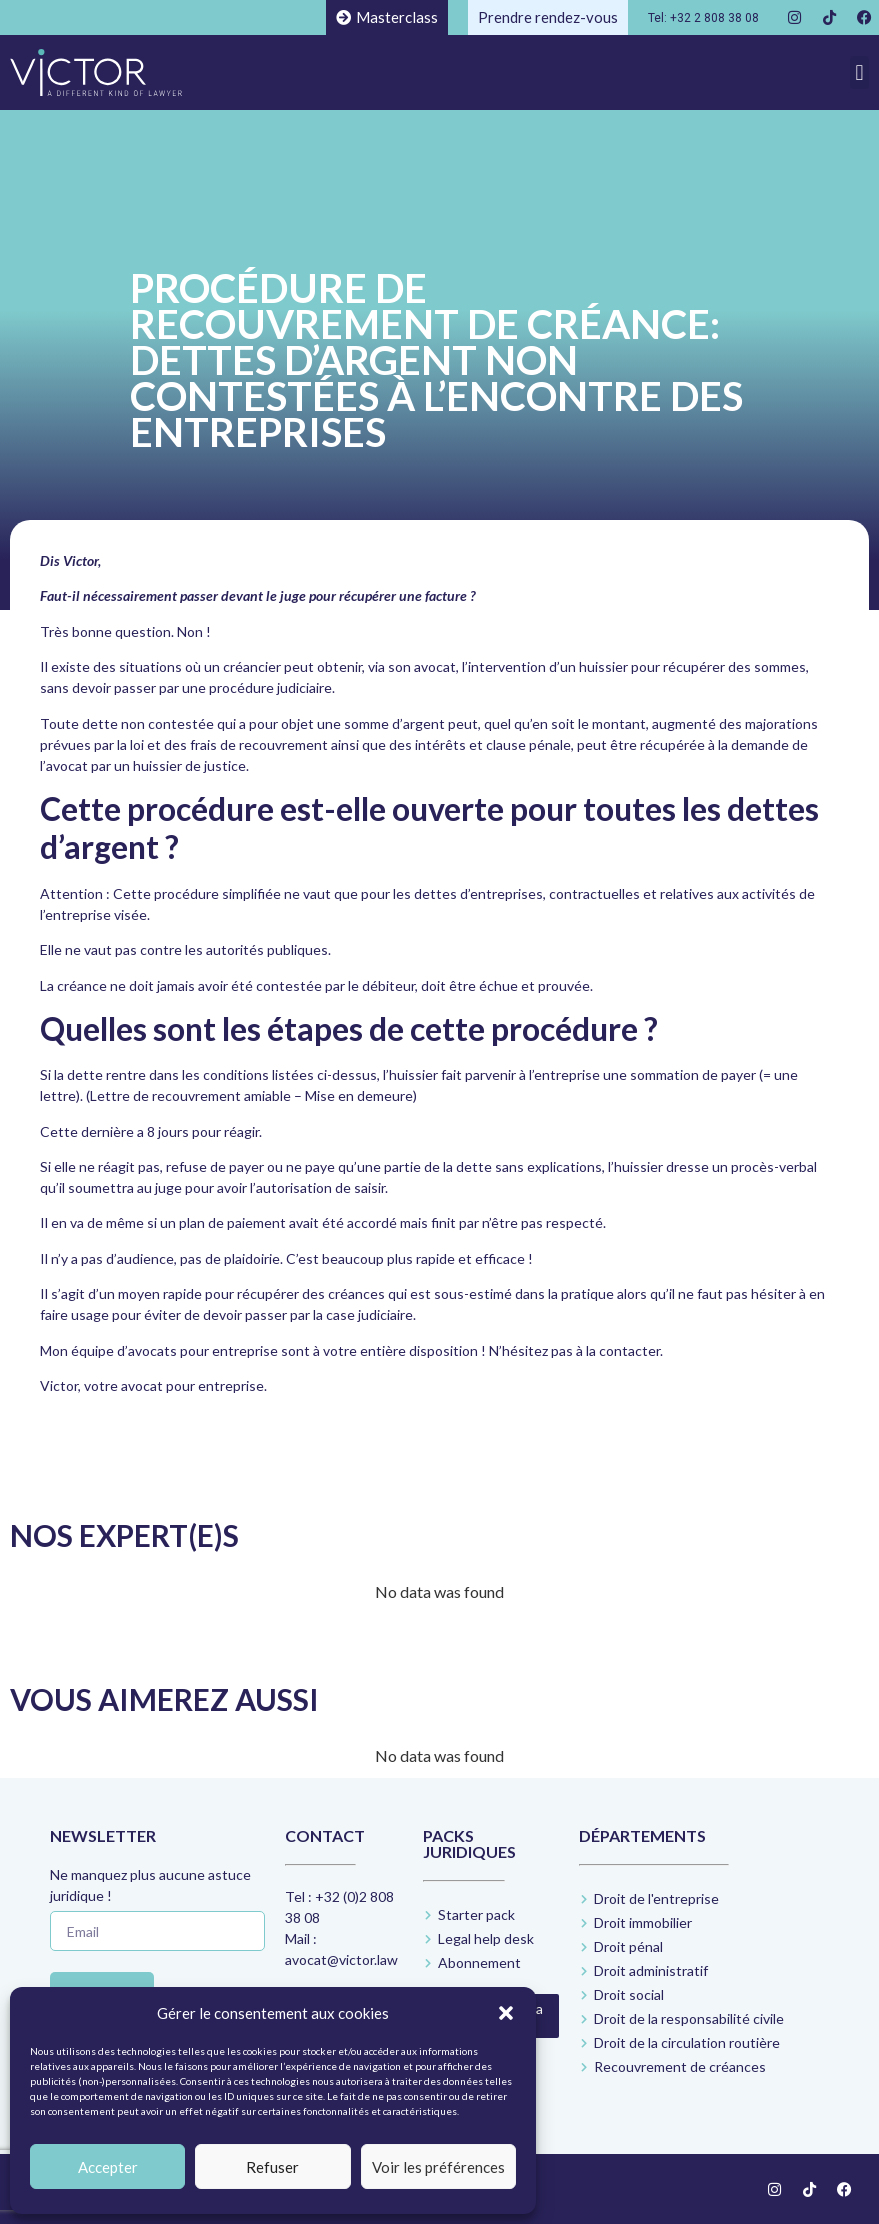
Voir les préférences (438, 2167)
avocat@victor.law (341, 1959)
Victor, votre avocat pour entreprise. (153, 1385)
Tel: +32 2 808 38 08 (703, 18)
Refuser (272, 2167)
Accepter (108, 2167)
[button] (506, 2013)
